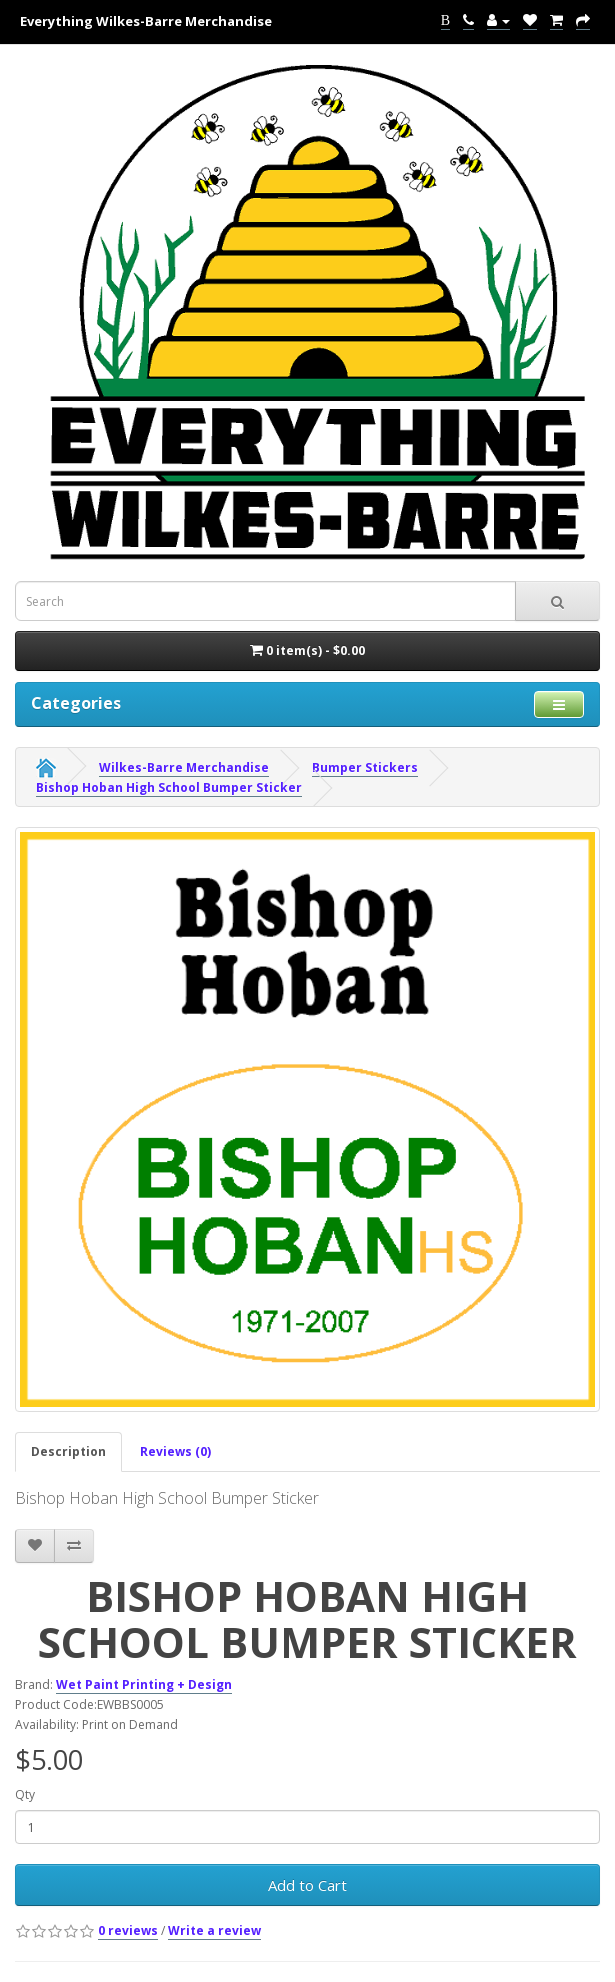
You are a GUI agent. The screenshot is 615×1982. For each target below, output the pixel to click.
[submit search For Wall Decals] (557, 601)
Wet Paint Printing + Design (144, 1684)
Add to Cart (307, 1885)
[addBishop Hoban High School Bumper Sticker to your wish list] (35, 1546)
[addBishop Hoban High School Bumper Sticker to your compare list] (74, 1546)
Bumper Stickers (365, 767)
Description (68, 1451)
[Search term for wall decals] (265, 601)
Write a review (214, 1930)
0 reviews (128, 1930)
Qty (25, 1794)
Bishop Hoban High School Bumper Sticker (169, 787)
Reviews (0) (175, 1451)
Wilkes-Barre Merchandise (184, 767)
